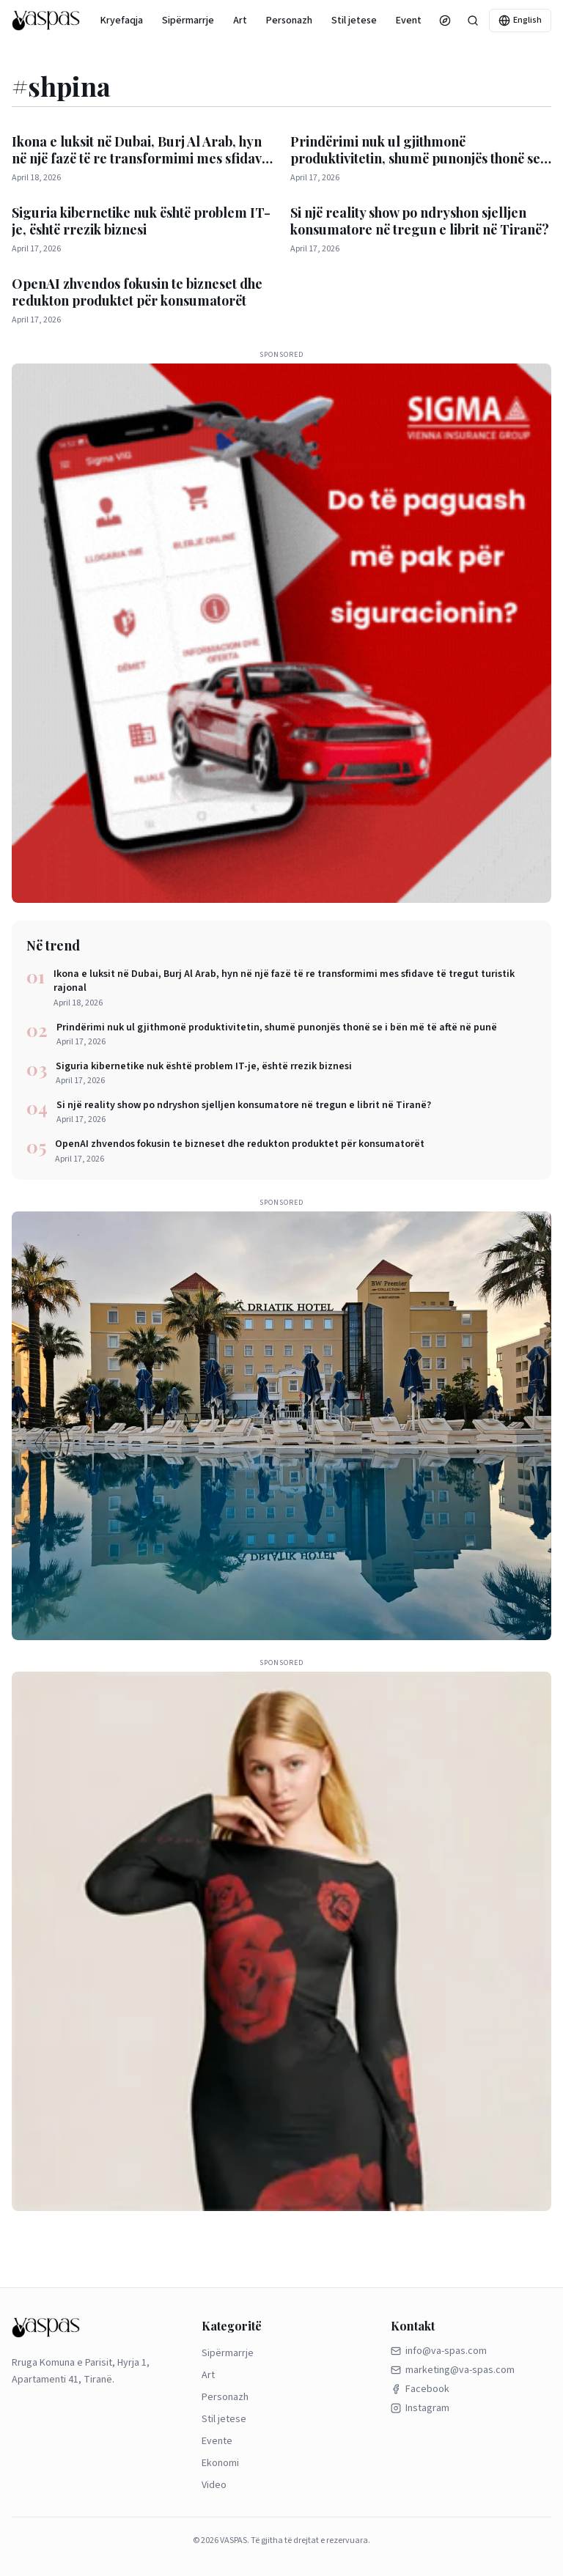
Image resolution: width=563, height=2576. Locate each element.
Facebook (420, 2389)
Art (240, 20)
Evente (411, 20)
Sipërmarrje (188, 20)
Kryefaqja (121, 20)
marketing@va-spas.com (453, 2370)
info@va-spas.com (439, 2351)
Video (214, 2485)
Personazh (289, 20)
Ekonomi (220, 2463)
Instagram (420, 2408)
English (520, 20)
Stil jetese (354, 20)
